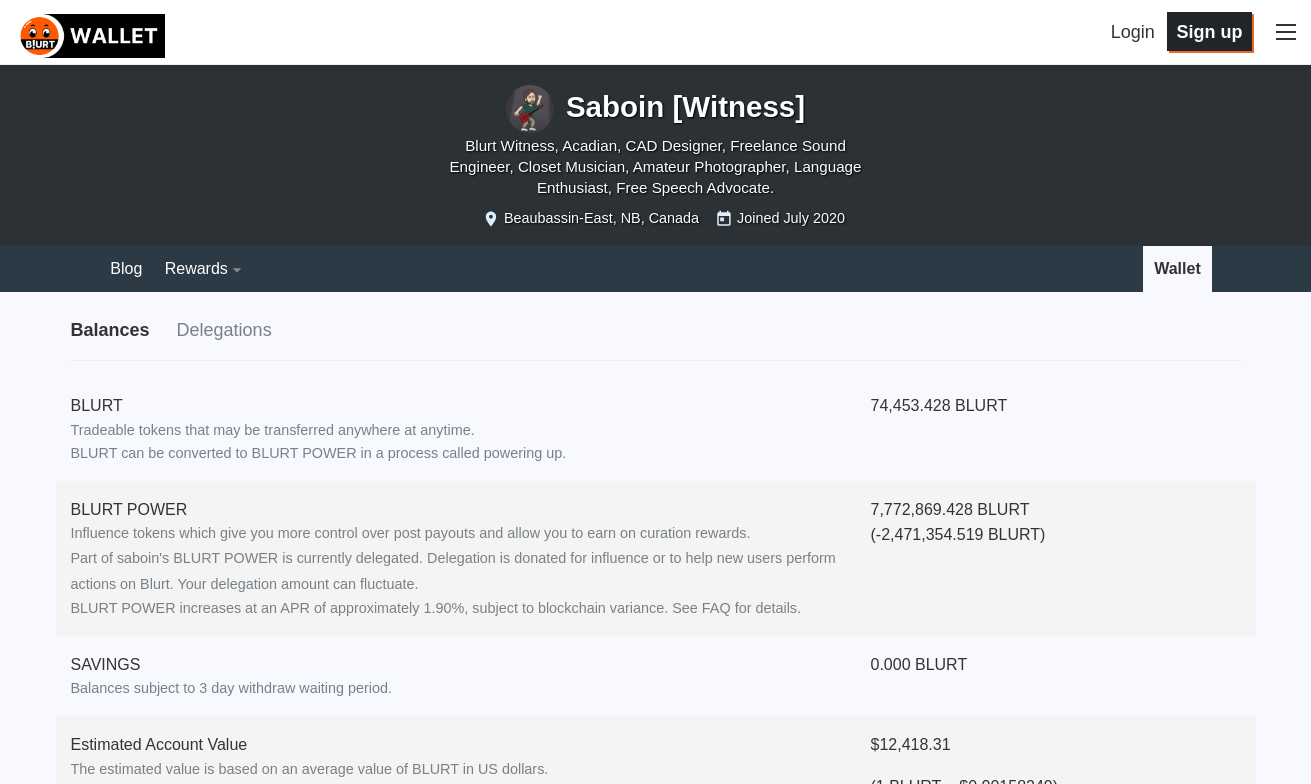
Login (1133, 32)
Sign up (1209, 32)
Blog (126, 268)
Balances (110, 330)
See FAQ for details (734, 608)
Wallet (1177, 268)
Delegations (224, 330)
